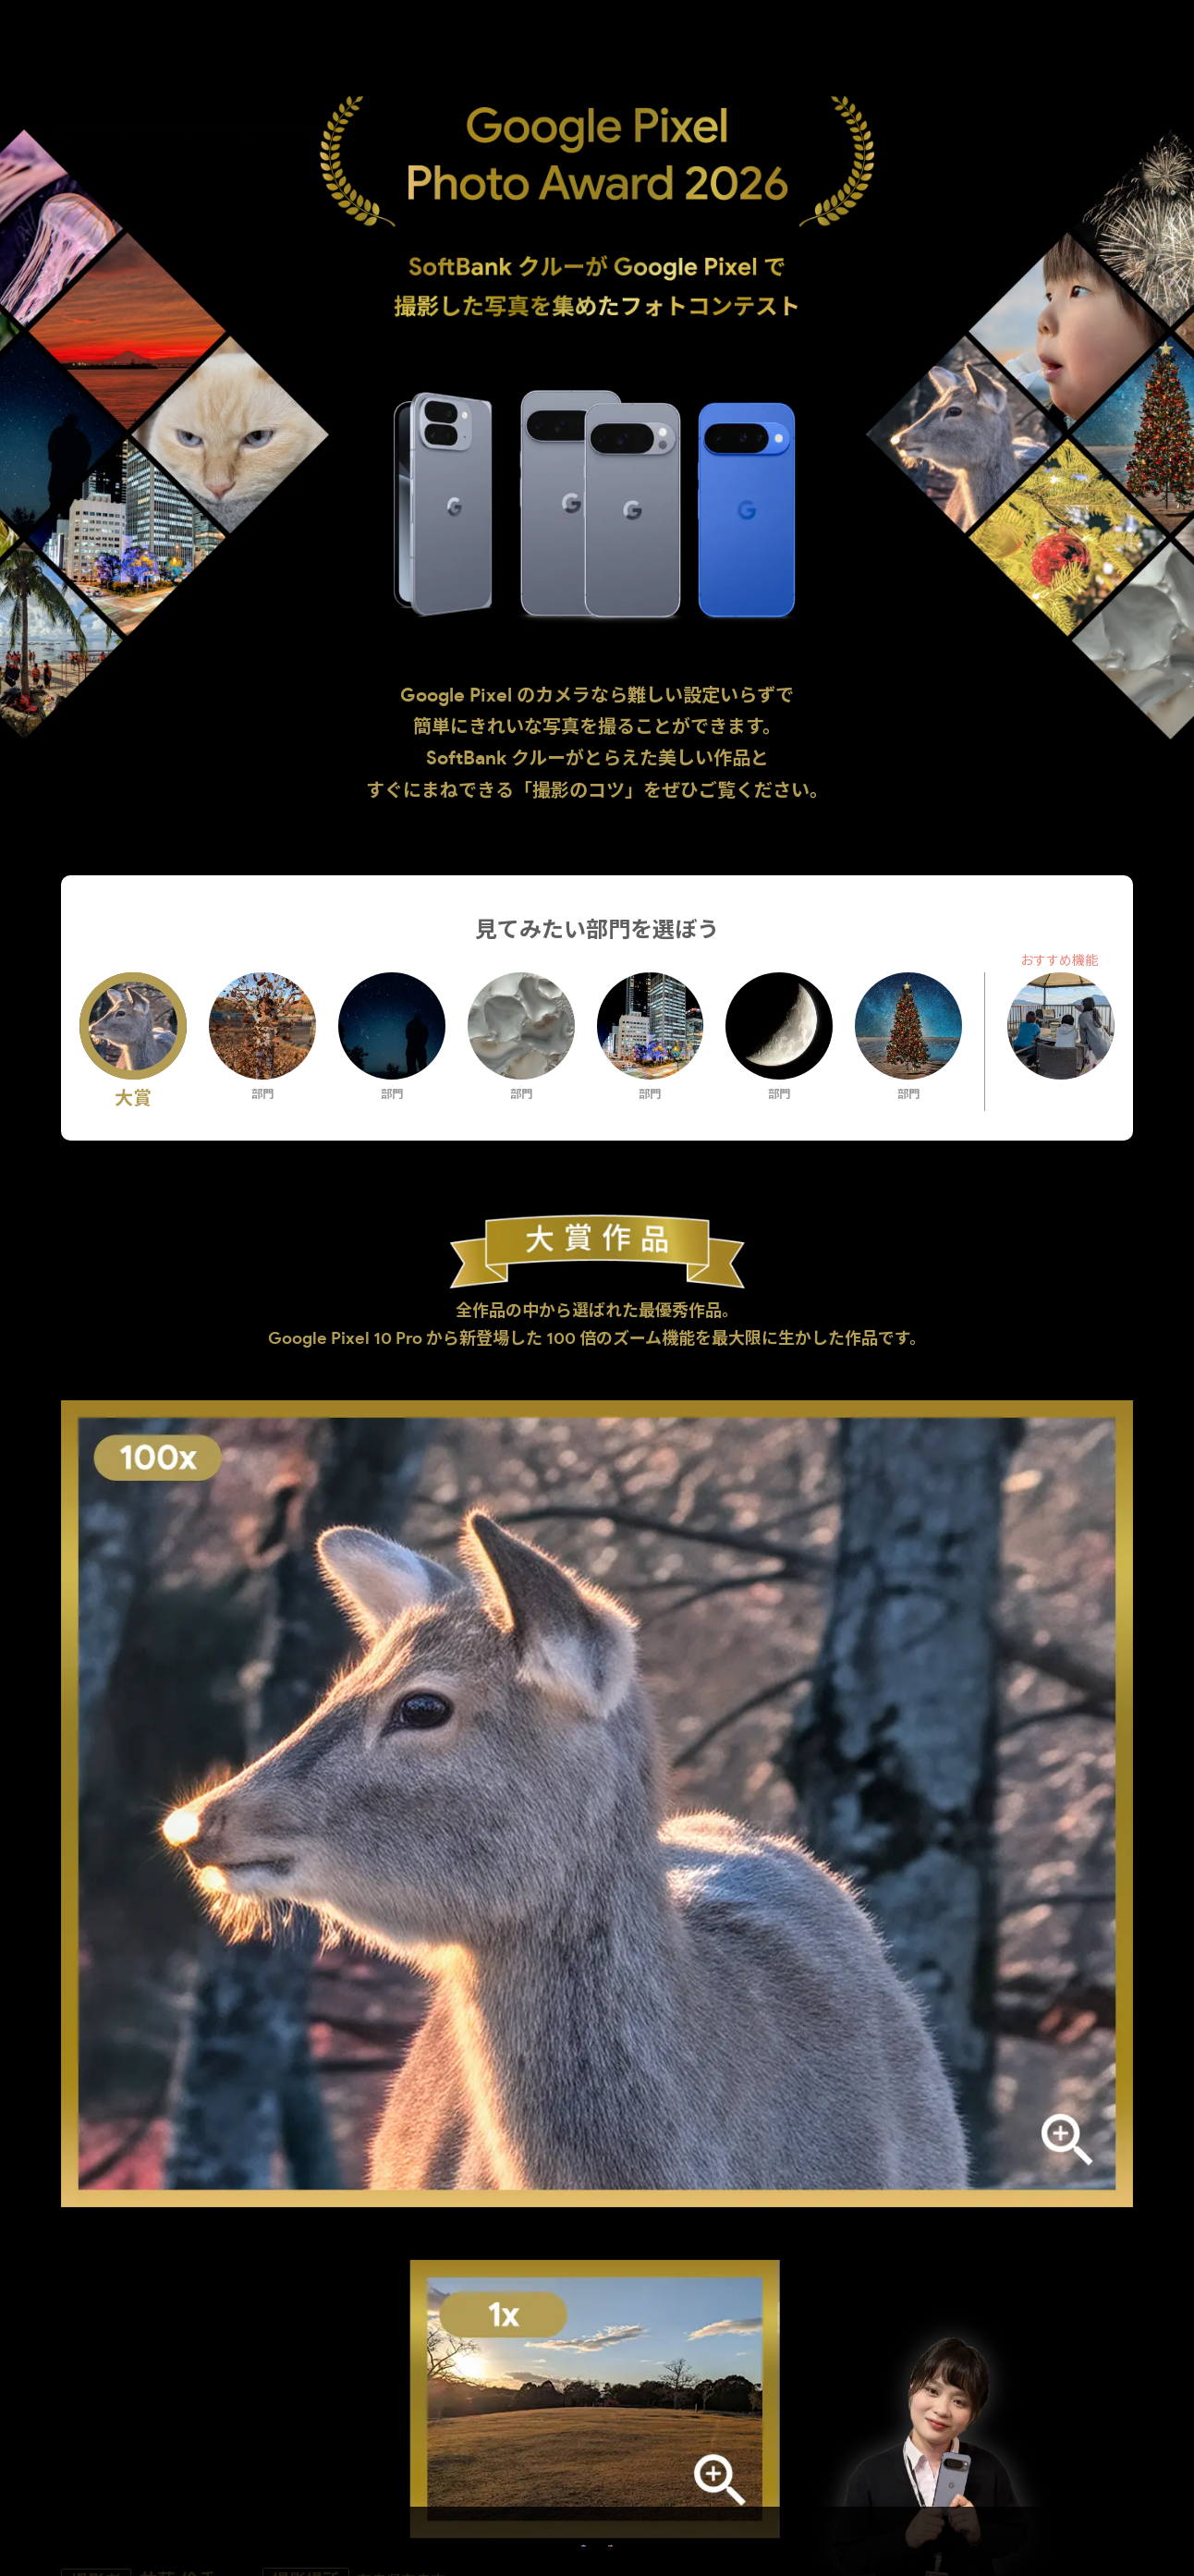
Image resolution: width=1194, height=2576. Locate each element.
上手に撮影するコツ (238, 2101)
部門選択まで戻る (597, 2357)
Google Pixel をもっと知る (742, 2528)
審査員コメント (955, 2101)
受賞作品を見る (452, 2528)
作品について (597, 2101)
